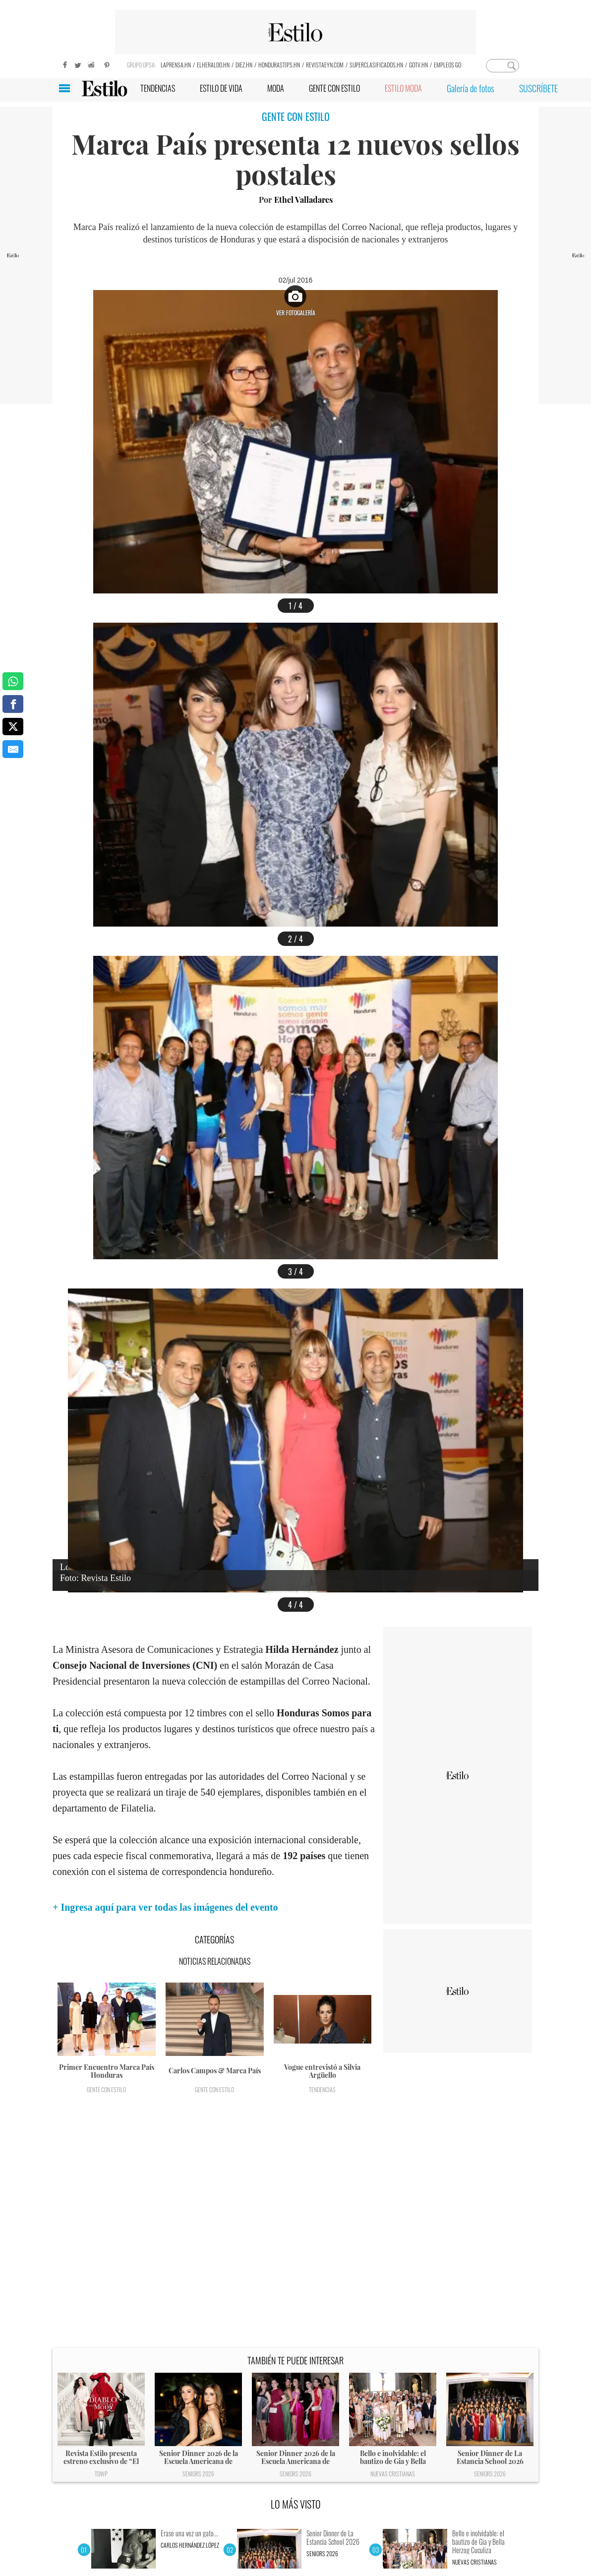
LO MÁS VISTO (296, 2504)
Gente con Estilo (106, 2089)
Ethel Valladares (303, 199)
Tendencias (322, 2089)
